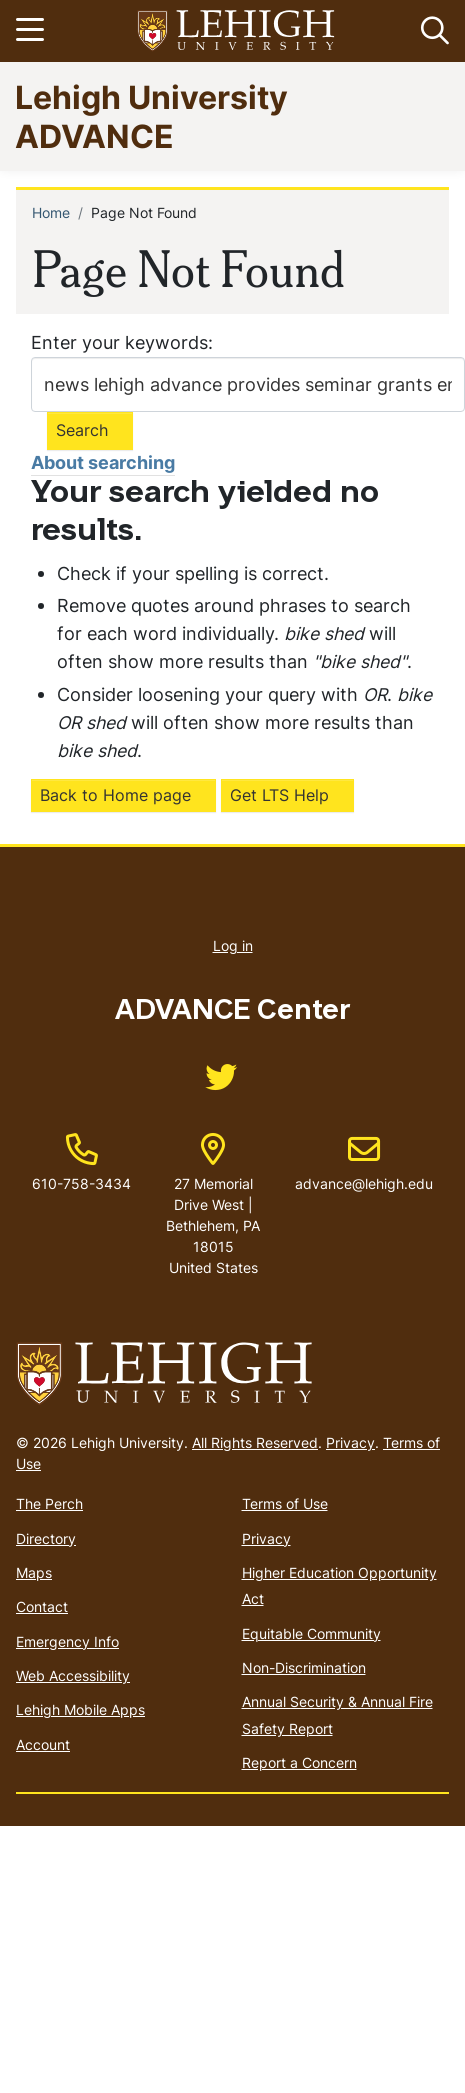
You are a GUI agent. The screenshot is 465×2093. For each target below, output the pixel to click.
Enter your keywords (119, 342)
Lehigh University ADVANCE (151, 115)
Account (43, 1744)
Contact (42, 1606)
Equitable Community (311, 1633)
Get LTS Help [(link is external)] (279, 795)
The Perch (49, 1503)
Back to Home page (115, 795)
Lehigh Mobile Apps (80, 1709)
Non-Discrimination (304, 1667)
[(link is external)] (221, 1083)
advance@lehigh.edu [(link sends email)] (364, 1163)
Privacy (350, 1442)
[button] (431, 31)
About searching (103, 462)
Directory (46, 1538)
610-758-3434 (81, 1183)
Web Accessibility (73, 1675)
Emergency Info (67, 1641)
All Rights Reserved (255, 1442)
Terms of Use (285, 1503)
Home (51, 212)
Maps (34, 1572)
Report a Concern (299, 1762)
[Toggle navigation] (33, 31)
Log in (233, 945)
